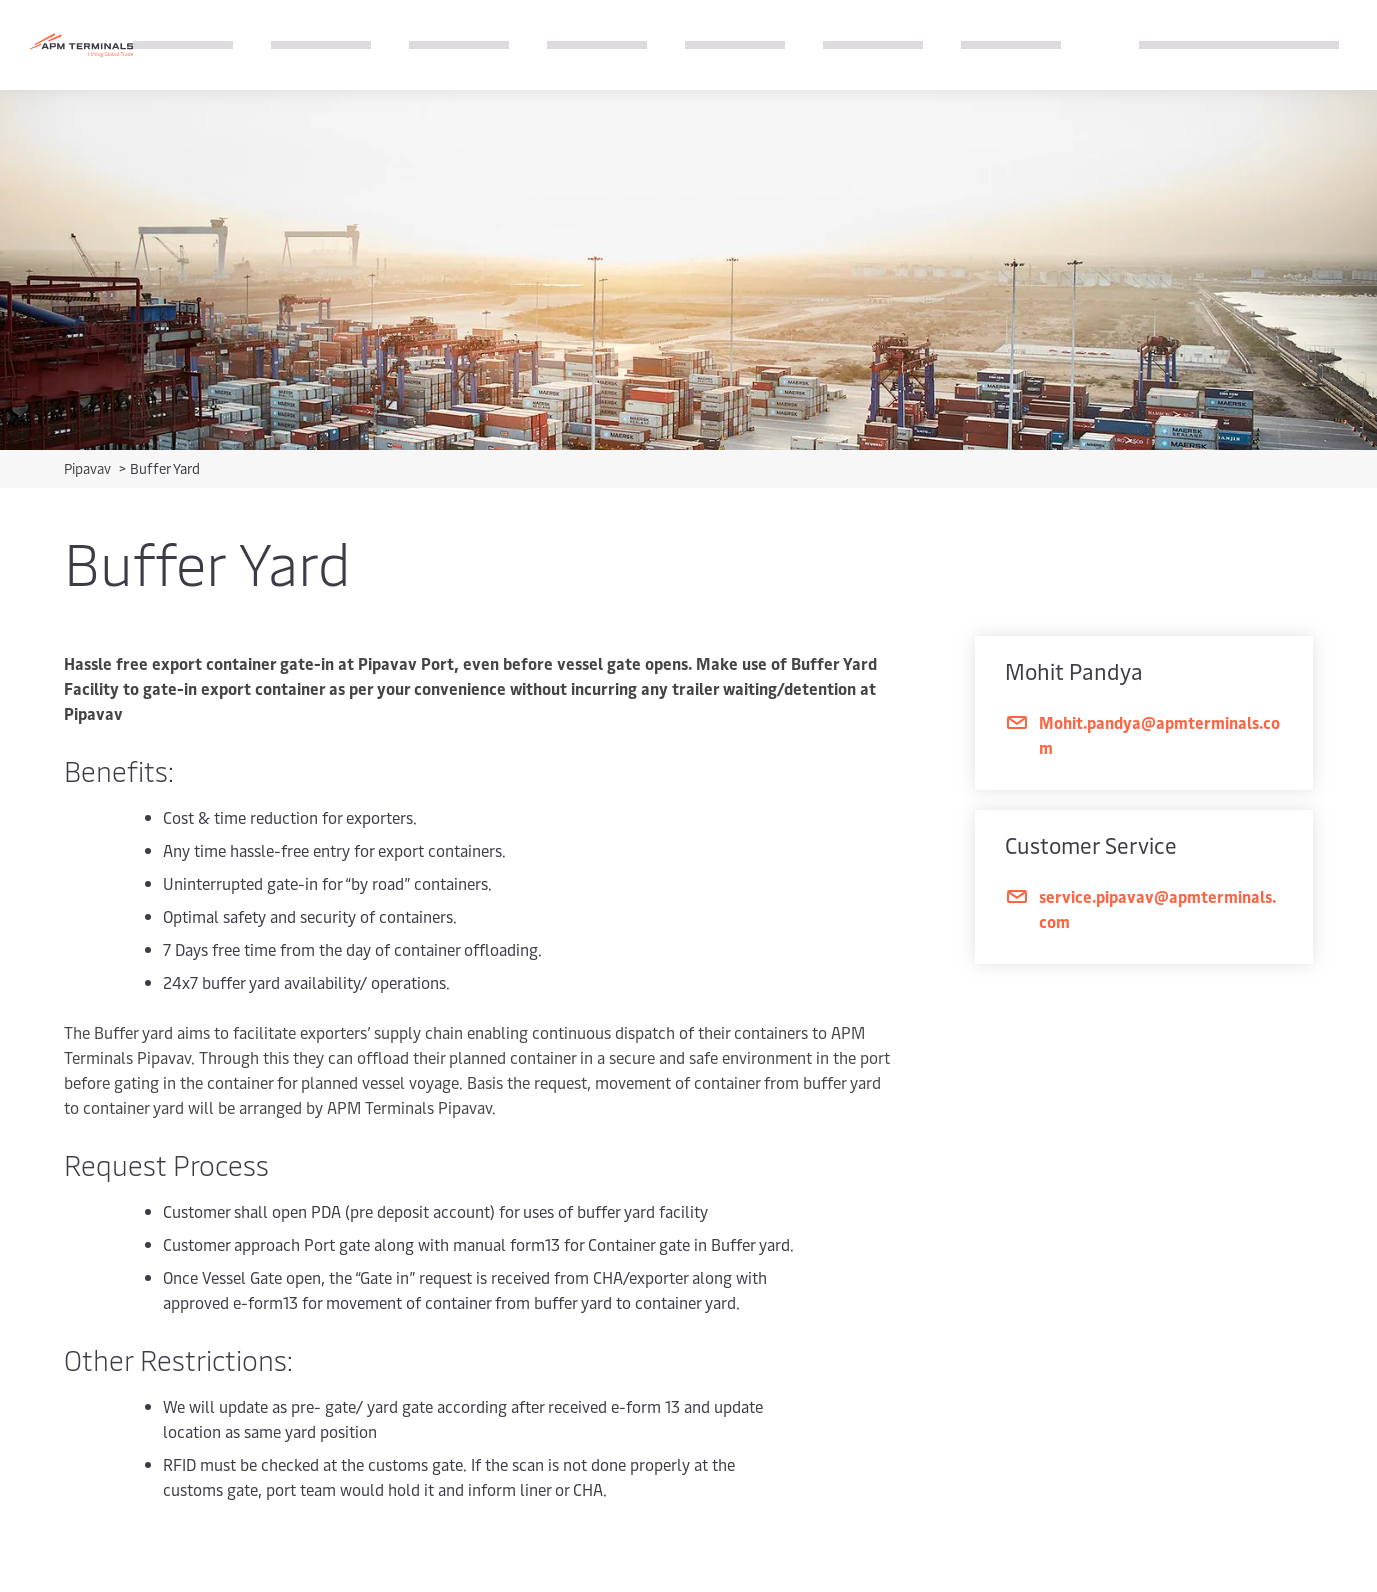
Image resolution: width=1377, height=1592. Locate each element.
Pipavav (89, 468)
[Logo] (81, 45)
